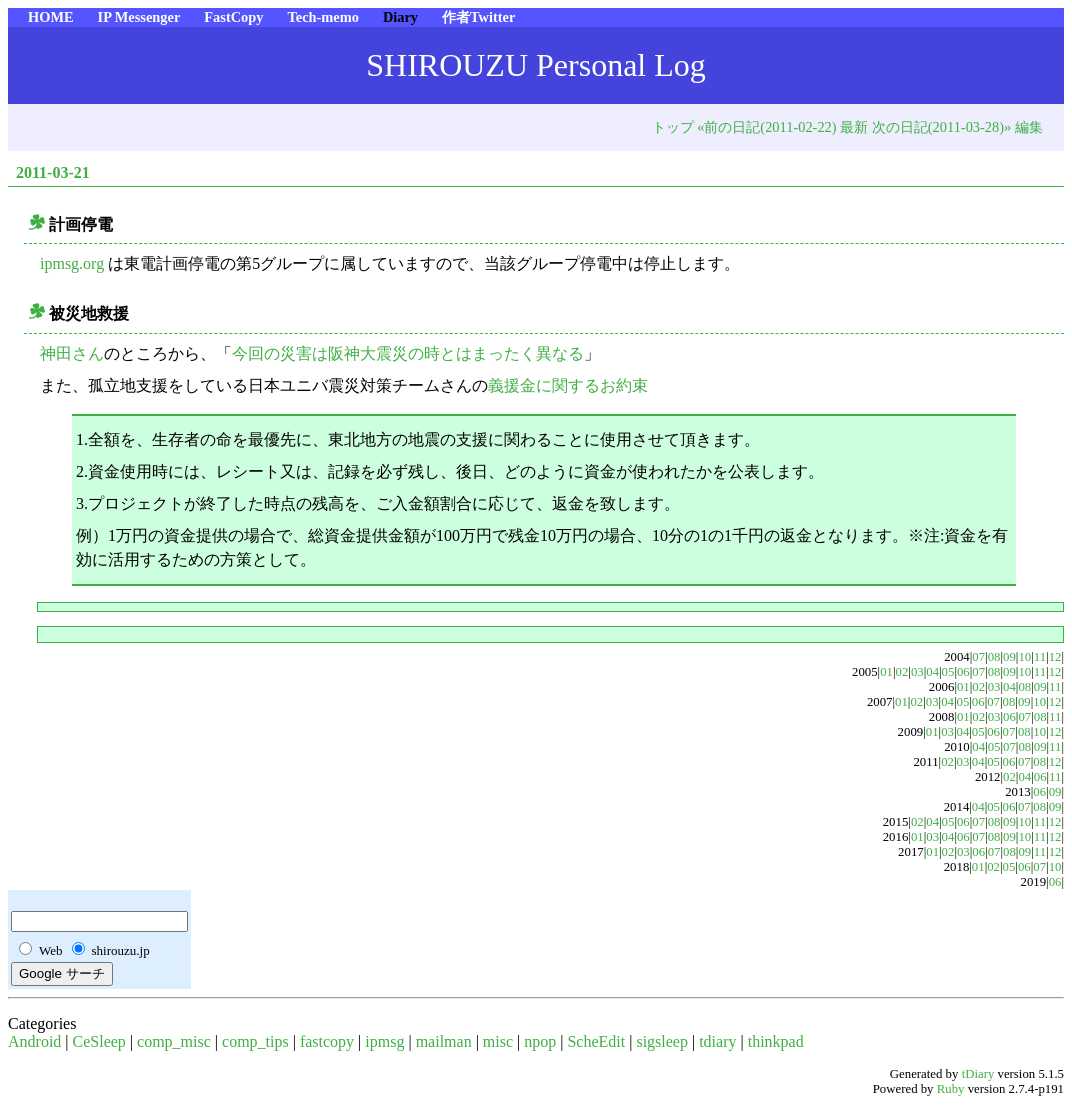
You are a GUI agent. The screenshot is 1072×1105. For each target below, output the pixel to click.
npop (540, 1041)
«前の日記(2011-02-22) (766, 127)
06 (963, 672)
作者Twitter (478, 17)
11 (1040, 657)
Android (34, 1041)
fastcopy (327, 1041)
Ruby (951, 1089)
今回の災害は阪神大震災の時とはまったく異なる (408, 353)
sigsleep (662, 1041)
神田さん (72, 353)
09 (1009, 657)
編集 (1029, 127)
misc (498, 1041)
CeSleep (99, 1041)
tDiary (978, 1074)
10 (1024, 657)
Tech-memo (322, 17)
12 (1055, 657)
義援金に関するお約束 (568, 385)
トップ (673, 127)
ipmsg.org (72, 263)
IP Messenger (139, 17)
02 (902, 672)
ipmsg (384, 1041)
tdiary (717, 1041)
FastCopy (233, 17)
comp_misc (174, 1041)
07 (978, 657)
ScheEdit (596, 1041)
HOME (51, 17)
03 (917, 672)
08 (994, 657)
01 (886, 672)
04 (932, 672)
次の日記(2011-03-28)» (941, 127)
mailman (444, 1041)
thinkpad (776, 1041)
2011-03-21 (53, 172)
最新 (854, 127)
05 (948, 672)
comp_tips (255, 1041)
